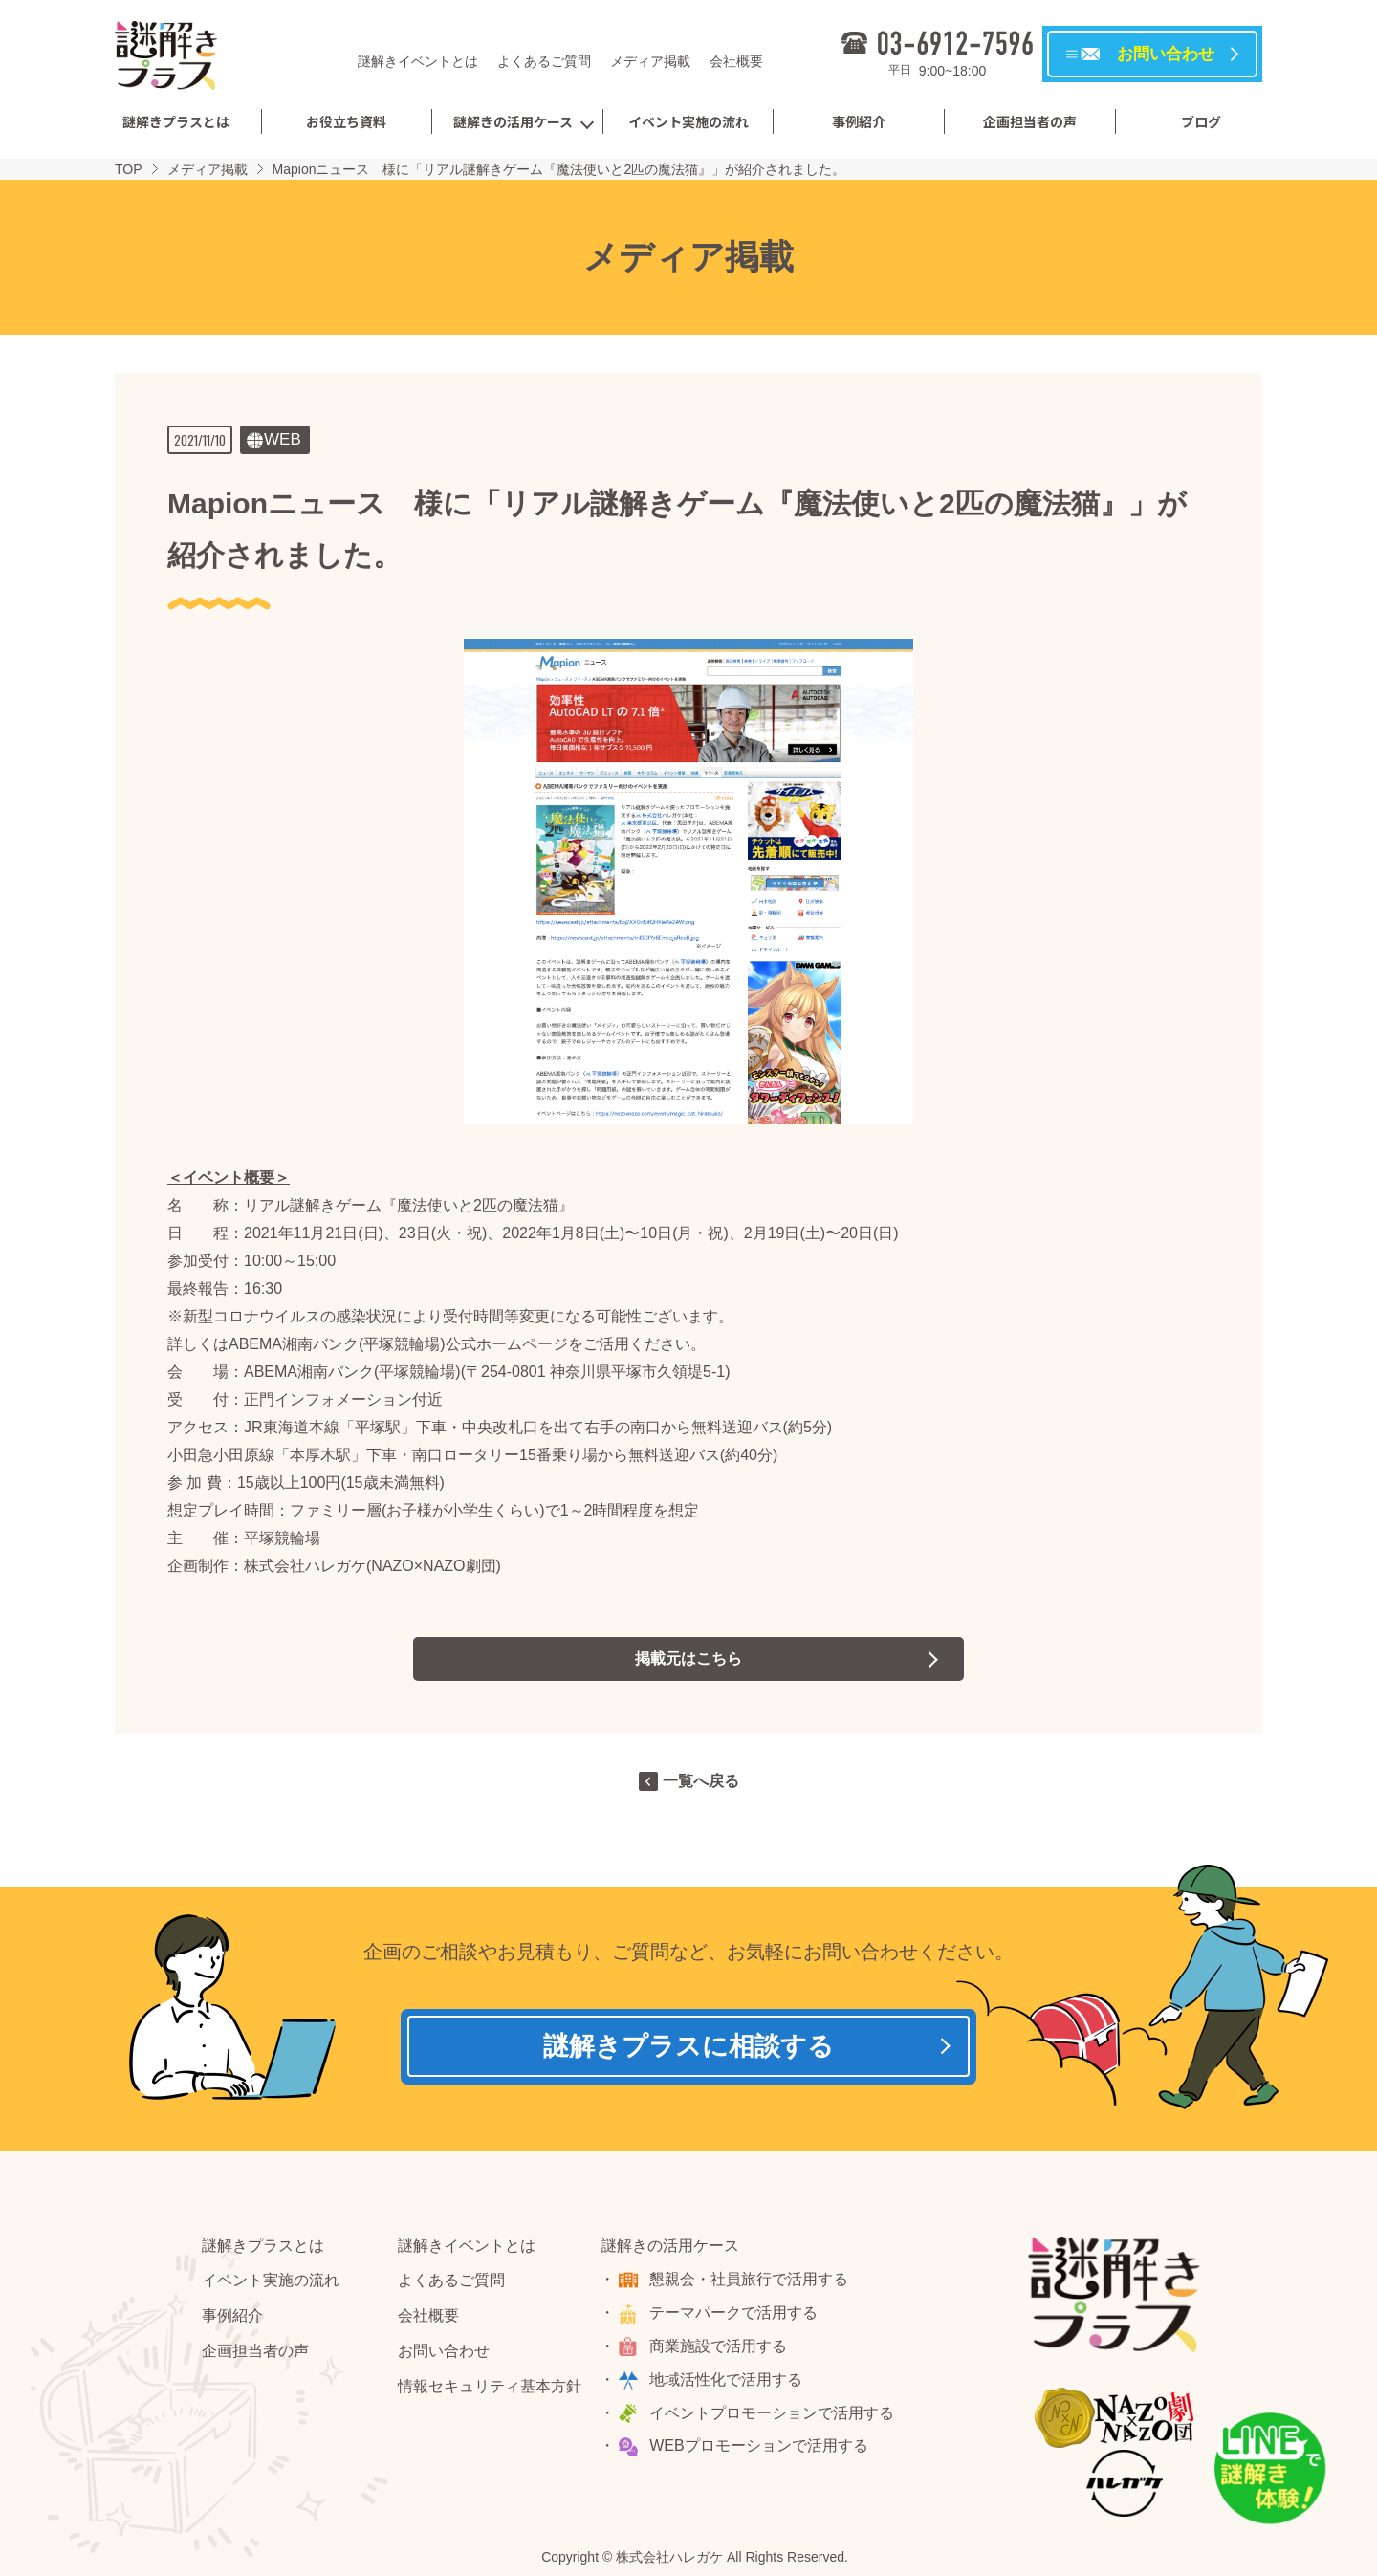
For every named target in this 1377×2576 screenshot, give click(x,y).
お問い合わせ (444, 2352)
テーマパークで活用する (734, 2313)
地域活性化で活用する (726, 2380)
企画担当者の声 (1030, 121)
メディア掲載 (650, 61)
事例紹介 (858, 121)
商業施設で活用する (719, 2347)
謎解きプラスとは (176, 121)
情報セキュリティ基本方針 (489, 2387)
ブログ (1201, 121)
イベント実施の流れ (688, 121)
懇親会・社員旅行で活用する (749, 2280)
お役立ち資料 (346, 121)
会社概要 (736, 61)
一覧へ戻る (701, 1781)
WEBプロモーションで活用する (759, 2446)
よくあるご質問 (544, 61)
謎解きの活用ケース (513, 121)
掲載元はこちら (688, 1658)
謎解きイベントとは (418, 61)
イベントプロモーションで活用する (772, 2414)
